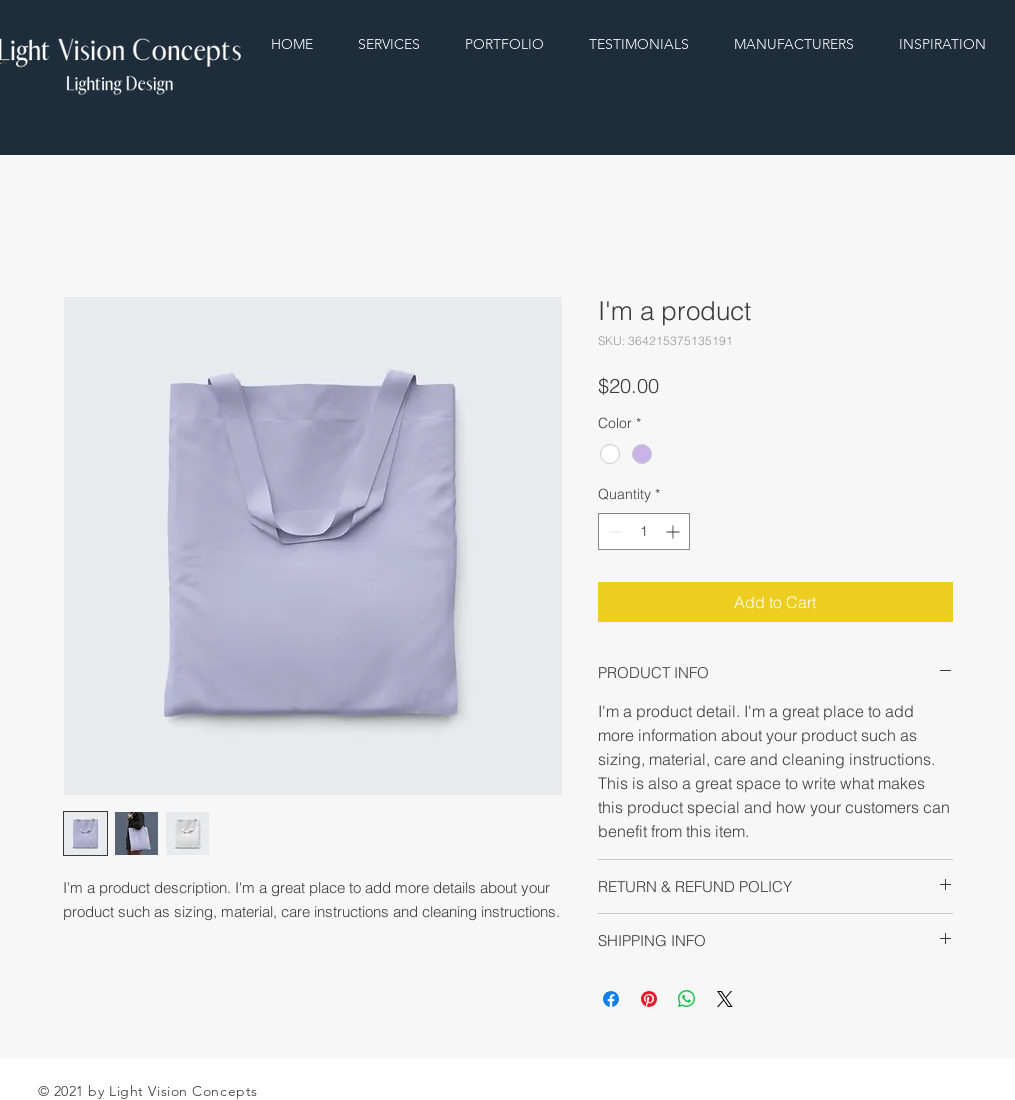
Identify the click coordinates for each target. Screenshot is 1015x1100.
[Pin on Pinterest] (649, 999)
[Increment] (674, 531)
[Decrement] (613, 531)
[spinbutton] (644, 531)
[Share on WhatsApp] (687, 999)
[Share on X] (725, 999)
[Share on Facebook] (611, 999)
